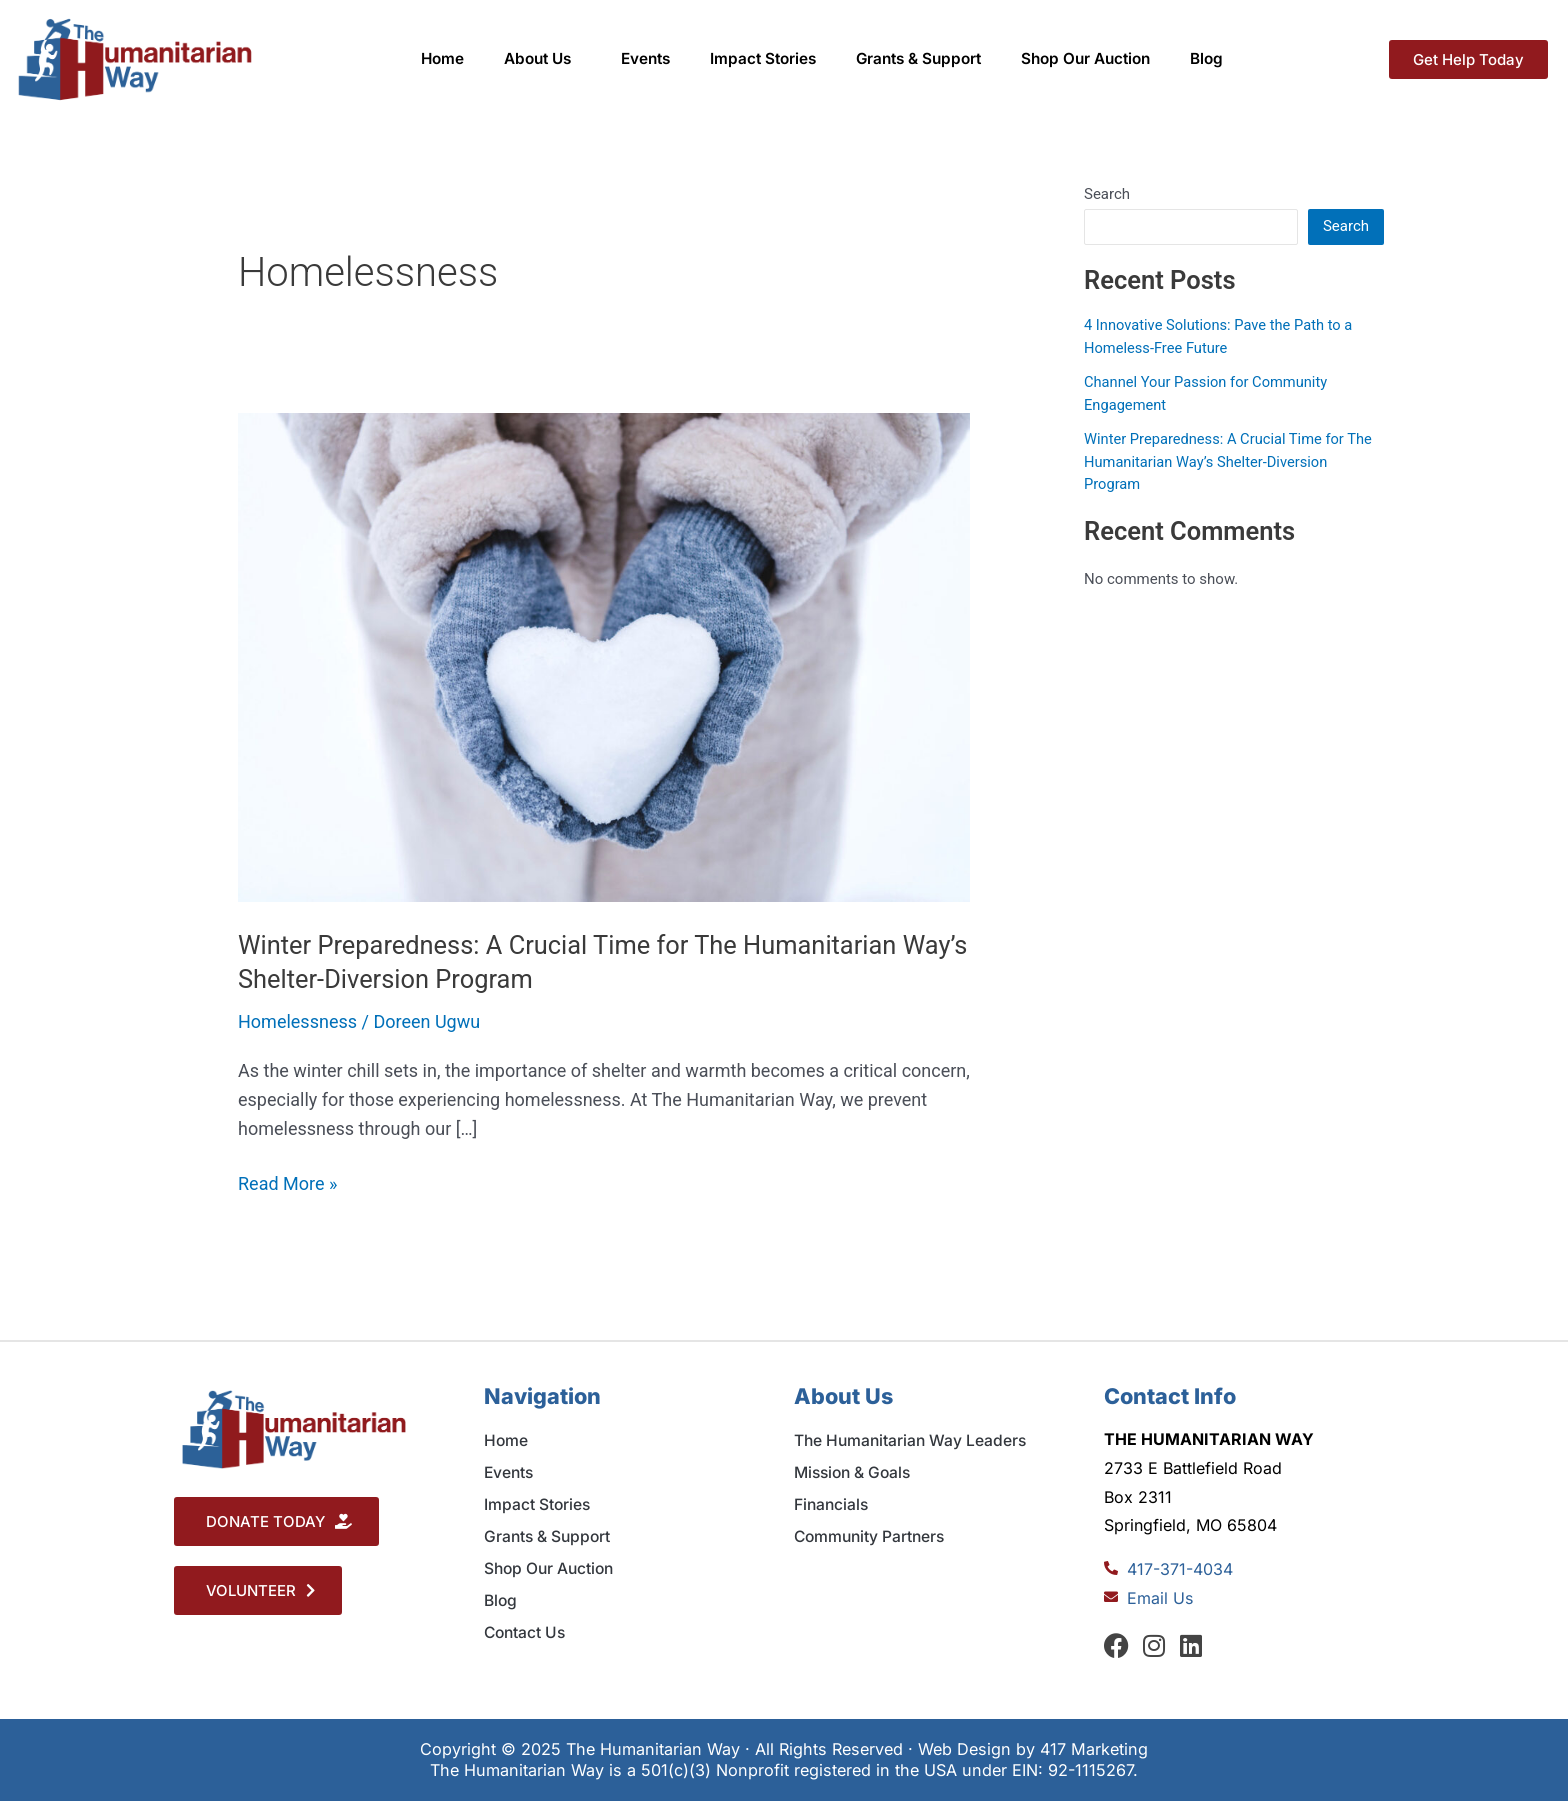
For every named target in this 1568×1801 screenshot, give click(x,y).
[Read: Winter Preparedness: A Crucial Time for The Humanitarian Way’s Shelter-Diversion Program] (604, 655)
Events (645, 58)
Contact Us (524, 1632)
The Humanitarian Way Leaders (910, 1440)
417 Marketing (1094, 1749)
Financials (831, 1504)
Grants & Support (918, 58)
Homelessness (297, 1021)
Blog (1206, 58)
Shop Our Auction (1085, 58)
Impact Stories (763, 58)
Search (1107, 194)
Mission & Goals (852, 1472)
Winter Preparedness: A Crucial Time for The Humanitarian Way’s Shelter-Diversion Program (1231, 461)
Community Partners (869, 1536)
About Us (542, 59)
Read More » (287, 1182)
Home (442, 58)
